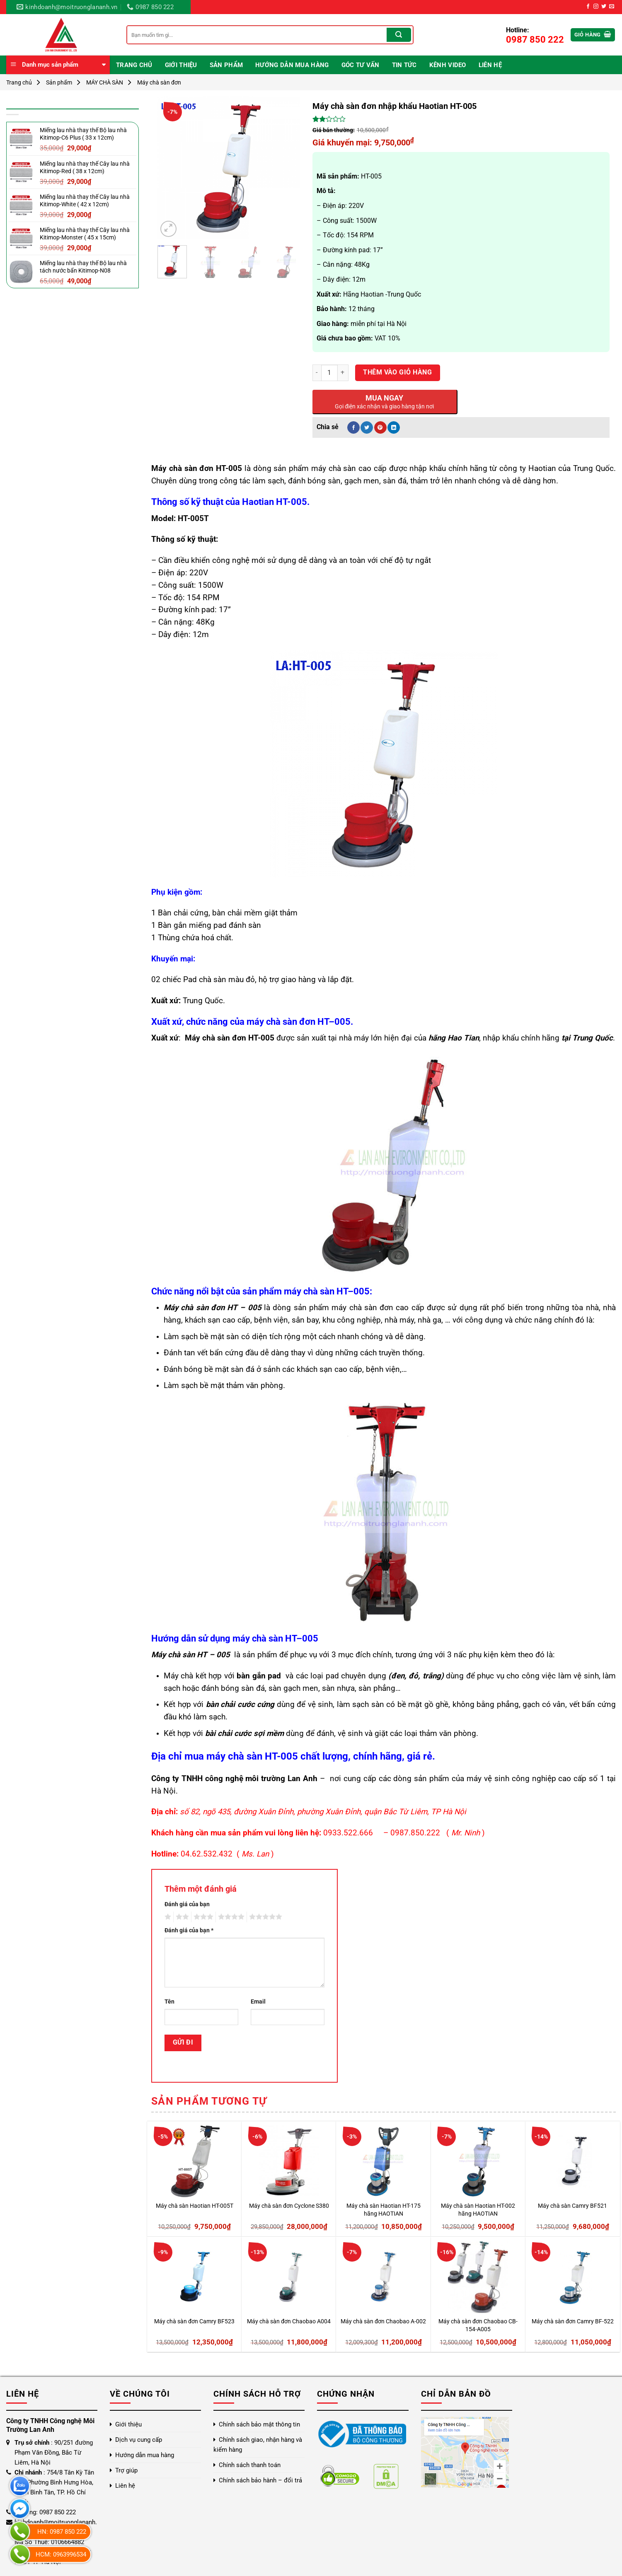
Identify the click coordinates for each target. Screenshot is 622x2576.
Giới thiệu (181, 65)
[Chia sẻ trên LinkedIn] (393, 427)
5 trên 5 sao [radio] (264, 1917)
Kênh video (447, 65)
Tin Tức (404, 65)
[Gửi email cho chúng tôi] (611, 7)
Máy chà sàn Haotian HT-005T (194, 2205)
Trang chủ (134, 65)
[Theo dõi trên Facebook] (588, 7)
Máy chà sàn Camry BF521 (572, 2205)
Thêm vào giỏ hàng (397, 372)
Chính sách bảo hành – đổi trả (260, 2480)
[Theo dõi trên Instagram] (595, 7)
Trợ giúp (126, 2470)
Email (258, 2001)
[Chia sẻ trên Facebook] (353, 427)
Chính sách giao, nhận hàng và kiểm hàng (257, 2444)
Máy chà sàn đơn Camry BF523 (194, 2321)
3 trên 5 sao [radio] (202, 1917)
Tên (169, 2001)
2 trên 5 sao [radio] (181, 1917)
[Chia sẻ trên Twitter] (367, 427)
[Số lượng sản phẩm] (329, 373)
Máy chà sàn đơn (159, 82)
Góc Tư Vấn (360, 65)
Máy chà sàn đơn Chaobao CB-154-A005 (478, 2325)
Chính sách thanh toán (250, 2465)
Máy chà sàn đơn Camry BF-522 (573, 2321)
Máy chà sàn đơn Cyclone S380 (289, 2205)
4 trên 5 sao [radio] (229, 1917)
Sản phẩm (226, 65)
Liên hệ (490, 65)
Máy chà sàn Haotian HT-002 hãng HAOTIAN (478, 2209)
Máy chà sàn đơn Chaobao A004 (289, 2321)
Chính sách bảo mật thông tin (259, 2424)
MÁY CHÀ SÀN (104, 82)
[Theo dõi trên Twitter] (603, 7)
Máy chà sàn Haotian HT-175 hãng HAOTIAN (383, 2209)
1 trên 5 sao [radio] (166, 1917)
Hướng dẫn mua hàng (292, 65)
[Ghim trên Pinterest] (380, 427)
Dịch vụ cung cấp (138, 2439)
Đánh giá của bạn (187, 1904)
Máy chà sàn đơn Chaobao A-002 (383, 2321)
